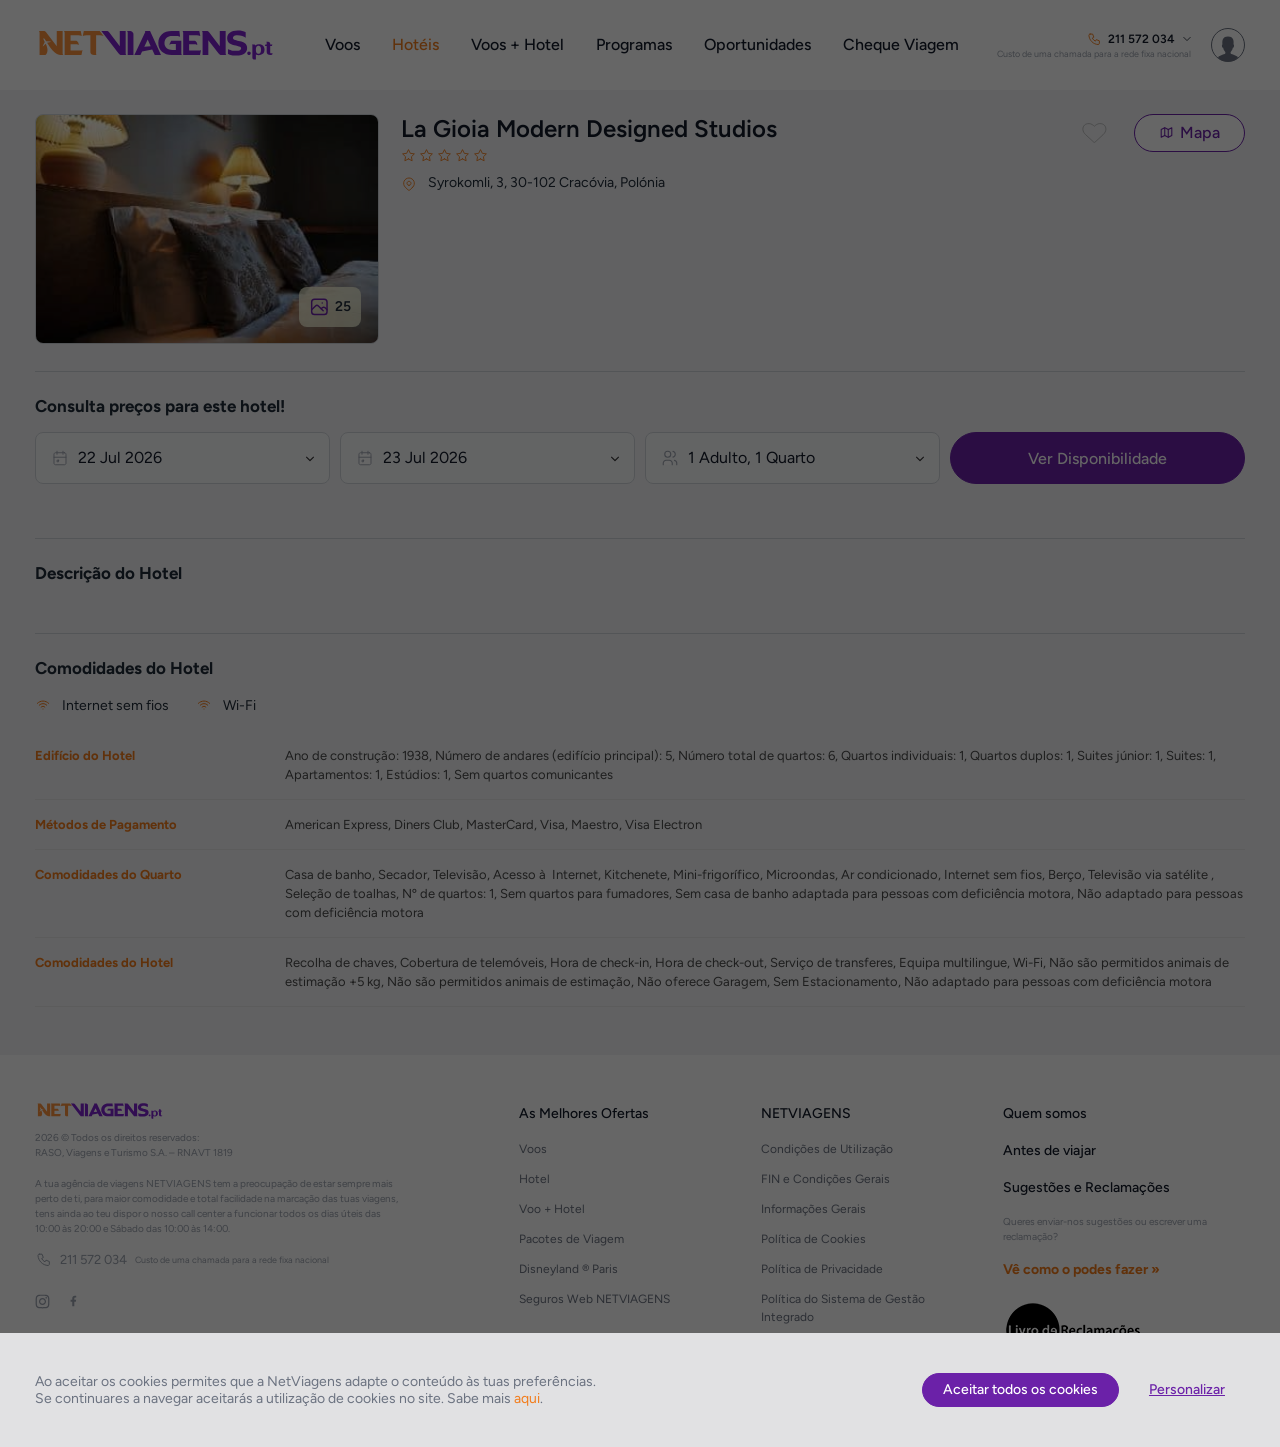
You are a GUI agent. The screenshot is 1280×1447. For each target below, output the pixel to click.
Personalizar (1187, 1389)
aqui (527, 1398)
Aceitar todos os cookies (1020, 1389)
